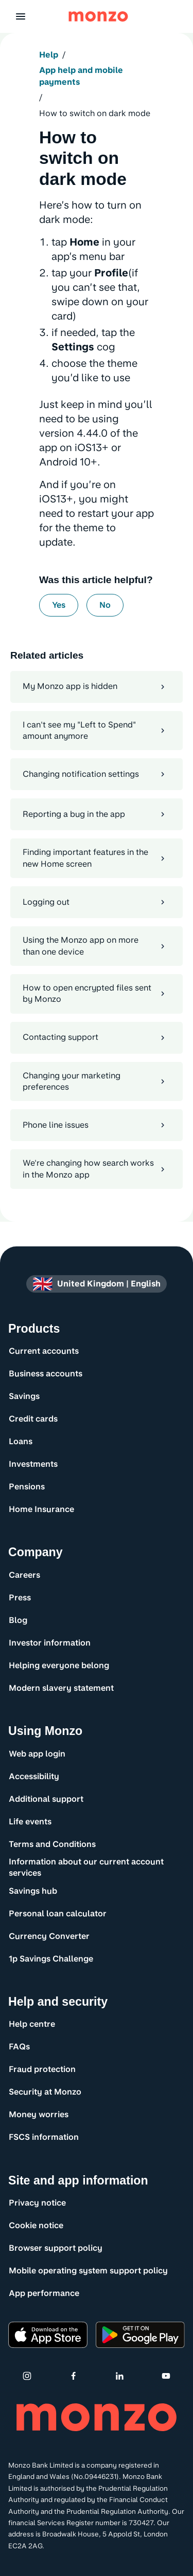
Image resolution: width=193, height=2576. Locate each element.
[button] (20, 16)
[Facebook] (73, 2375)
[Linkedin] (119, 2375)
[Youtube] (165, 2375)
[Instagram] (27, 2375)
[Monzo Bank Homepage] (98, 16)
